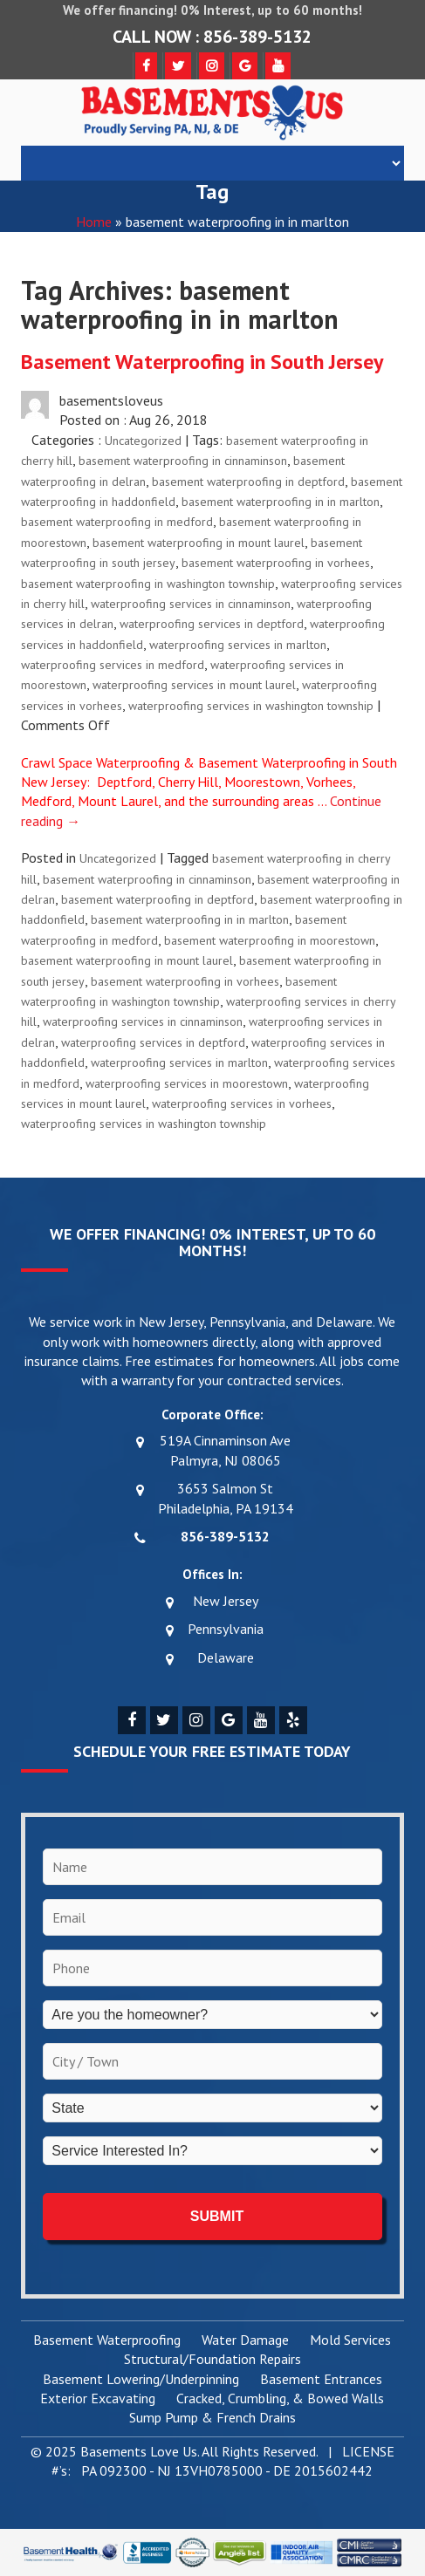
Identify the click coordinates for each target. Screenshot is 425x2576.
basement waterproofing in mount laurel (199, 542)
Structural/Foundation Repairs (212, 2360)
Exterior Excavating (97, 2399)
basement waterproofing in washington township (148, 583)
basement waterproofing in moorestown (269, 940)
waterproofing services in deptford (212, 624)
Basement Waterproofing (107, 2340)
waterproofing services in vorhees (242, 1103)
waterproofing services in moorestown (187, 1083)
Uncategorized (143, 440)
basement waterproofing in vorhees (276, 563)
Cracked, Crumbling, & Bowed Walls (280, 2399)
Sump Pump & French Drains (212, 2418)
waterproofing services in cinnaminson (191, 604)
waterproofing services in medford (112, 665)
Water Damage (245, 2340)
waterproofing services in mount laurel (194, 685)
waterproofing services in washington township (251, 706)
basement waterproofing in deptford (248, 481)
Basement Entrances (321, 2380)
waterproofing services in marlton (237, 645)
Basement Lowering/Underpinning (141, 2380)
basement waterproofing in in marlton (281, 501)
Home (94, 221)
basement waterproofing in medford (117, 522)
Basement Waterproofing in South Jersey (202, 361)
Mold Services (350, 2340)
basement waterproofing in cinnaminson (183, 460)
